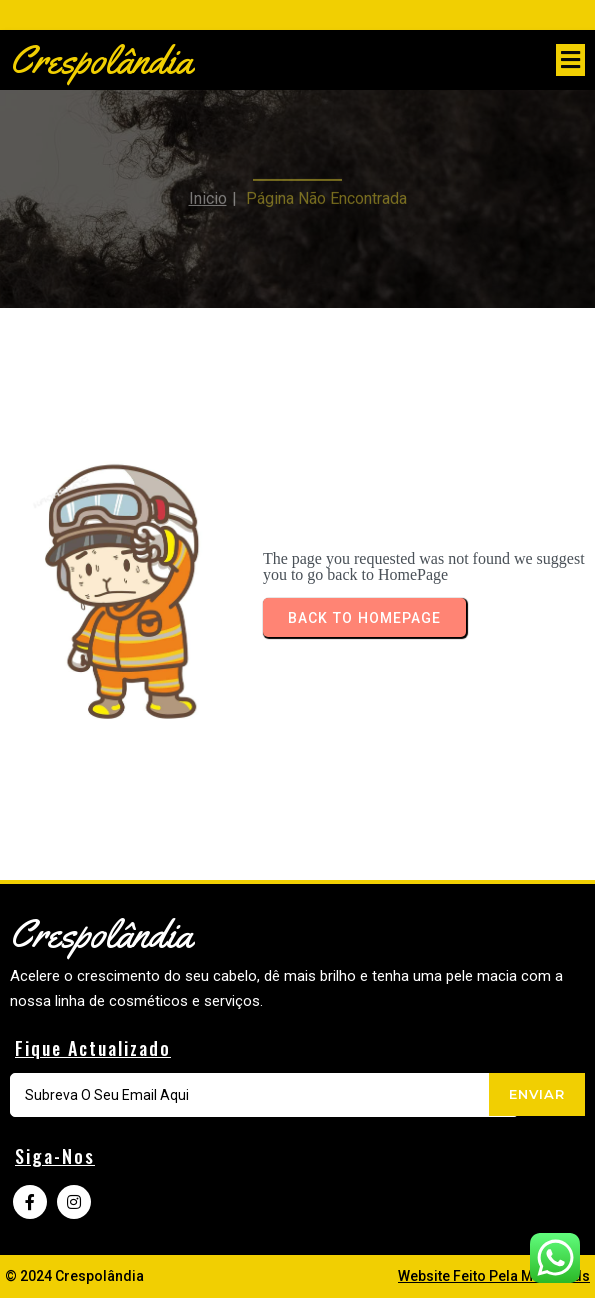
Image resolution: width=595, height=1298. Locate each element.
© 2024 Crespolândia (74, 1276)
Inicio (208, 189)
